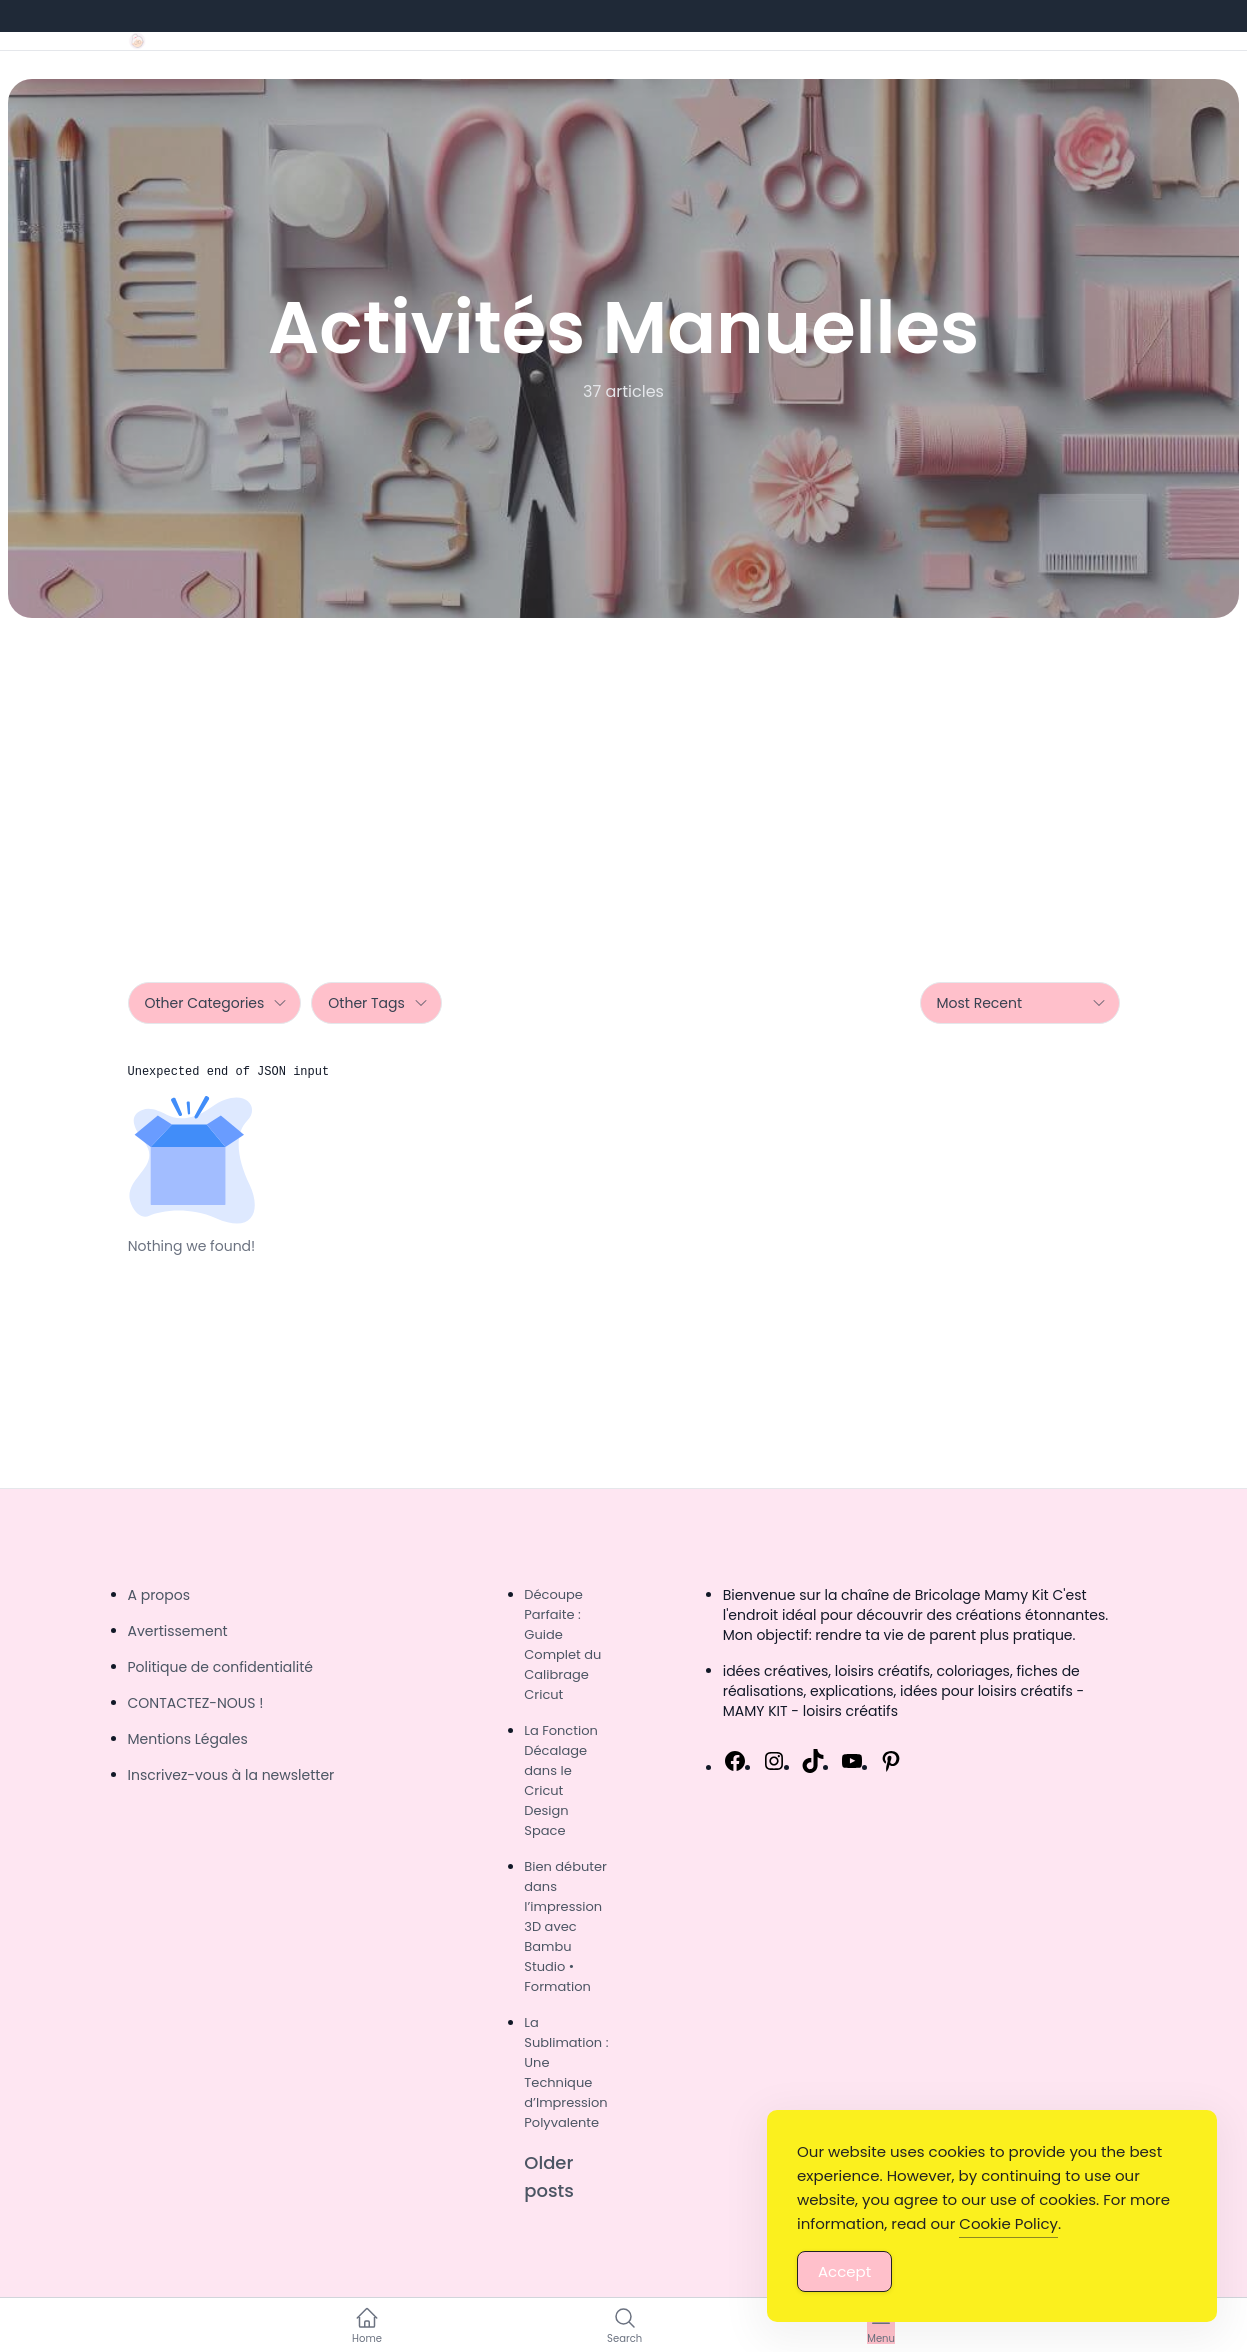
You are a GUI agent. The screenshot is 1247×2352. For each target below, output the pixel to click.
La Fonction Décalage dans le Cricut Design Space (561, 1780)
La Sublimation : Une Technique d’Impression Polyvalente (566, 2072)
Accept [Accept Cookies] (844, 2271)
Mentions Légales (188, 1739)
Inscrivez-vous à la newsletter (231, 1775)
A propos (159, 1595)
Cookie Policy (1008, 2223)
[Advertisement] (624, 768)
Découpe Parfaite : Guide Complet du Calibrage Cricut (562, 1644)
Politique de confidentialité (220, 1667)
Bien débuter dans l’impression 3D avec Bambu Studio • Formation (565, 1926)
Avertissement (178, 1631)
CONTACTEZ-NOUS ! (196, 1703)
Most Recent (1022, 1003)
